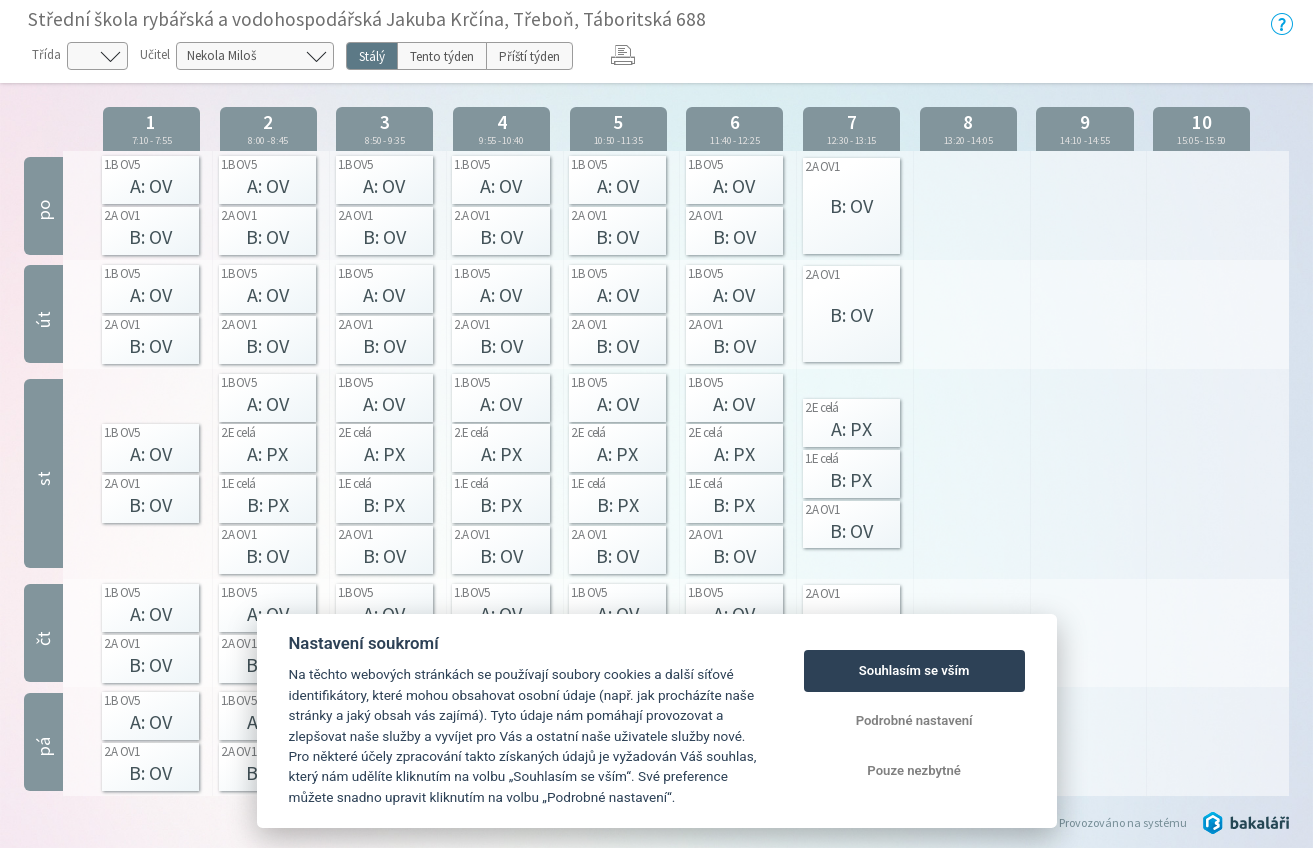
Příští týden (529, 56)
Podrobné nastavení (914, 720)
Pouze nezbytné (914, 770)
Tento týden (442, 56)
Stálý (372, 56)
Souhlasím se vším (914, 670)
